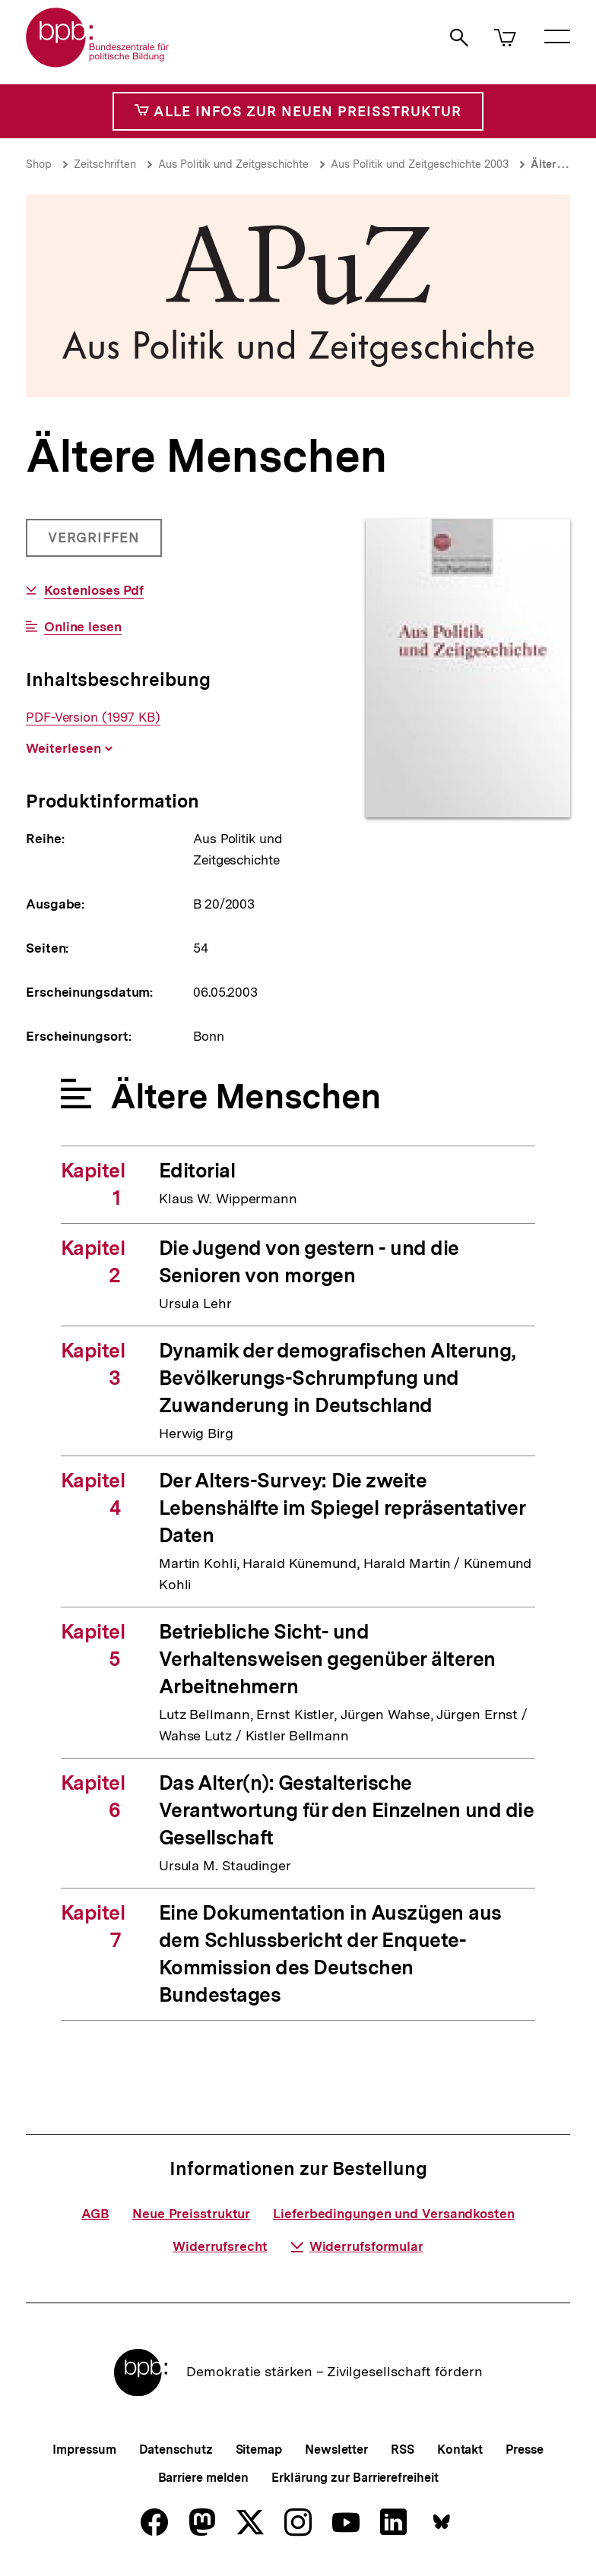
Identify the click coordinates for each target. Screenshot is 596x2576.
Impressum (84, 2449)
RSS (402, 2449)
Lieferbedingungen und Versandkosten (394, 2213)
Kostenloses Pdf (94, 591)
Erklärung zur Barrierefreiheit (354, 2477)
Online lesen (83, 627)
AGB (95, 2213)
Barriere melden (203, 2477)
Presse (524, 2449)
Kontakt (460, 2449)
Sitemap (259, 2449)
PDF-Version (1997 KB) (93, 717)
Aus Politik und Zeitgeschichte (233, 164)
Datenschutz (176, 2449)
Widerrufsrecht (220, 2246)
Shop (39, 164)
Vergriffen (95, 543)
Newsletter (336, 2449)
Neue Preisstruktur (191, 2213)
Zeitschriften (105, 164)
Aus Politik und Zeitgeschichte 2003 (420, 164)
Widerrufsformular (356, 2246)
